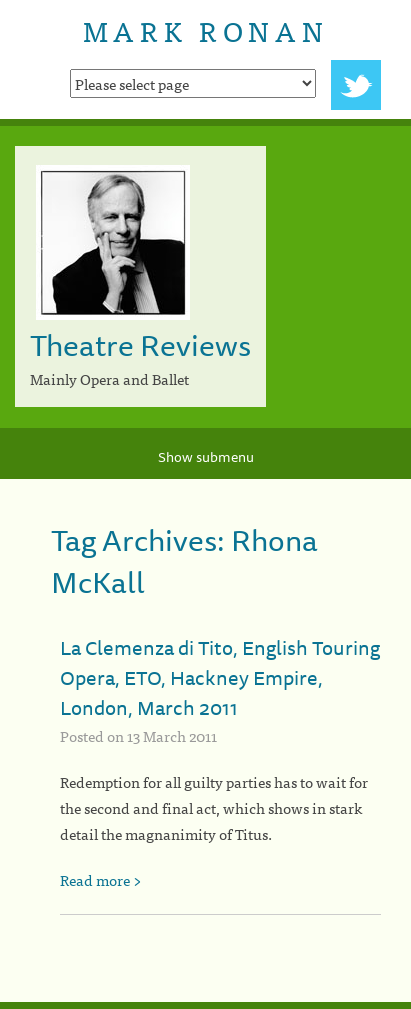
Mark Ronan (205, 30)
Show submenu (206, 457)
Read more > (101, 879)
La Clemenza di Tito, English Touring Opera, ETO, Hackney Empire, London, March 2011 (220, 677)
